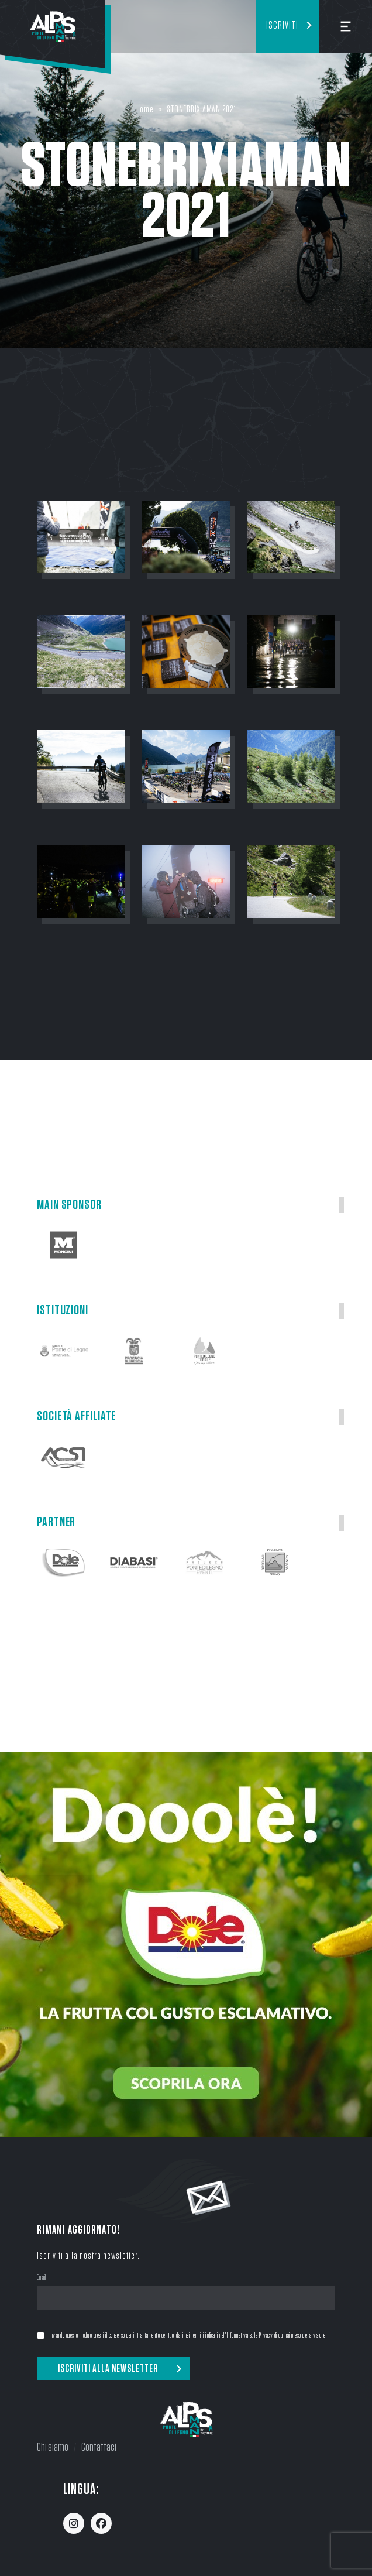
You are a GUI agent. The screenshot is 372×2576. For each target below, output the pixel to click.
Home (145, 109)
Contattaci (98, 2447)
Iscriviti (282, 25)
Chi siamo (52, 2447)
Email (41, 2279)
